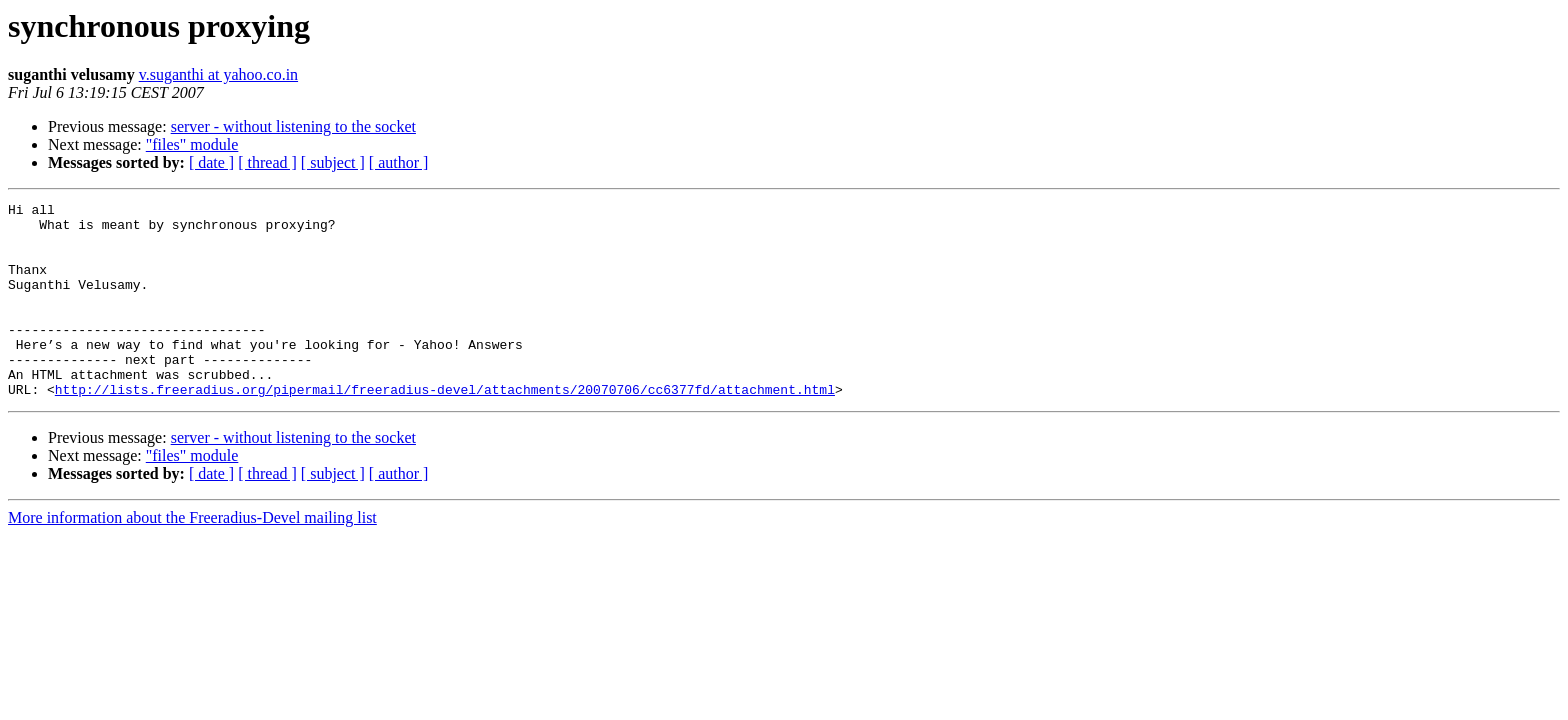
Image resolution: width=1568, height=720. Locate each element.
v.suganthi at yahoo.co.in (218, 74)
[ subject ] (333, 162)
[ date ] (211, 162)
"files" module (192, 144)
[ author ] (399, 162)
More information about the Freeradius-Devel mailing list (192, 556)
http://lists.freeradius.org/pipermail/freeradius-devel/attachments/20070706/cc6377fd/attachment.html (445, 428)
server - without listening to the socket (293, 126)
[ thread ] (267, 162)
